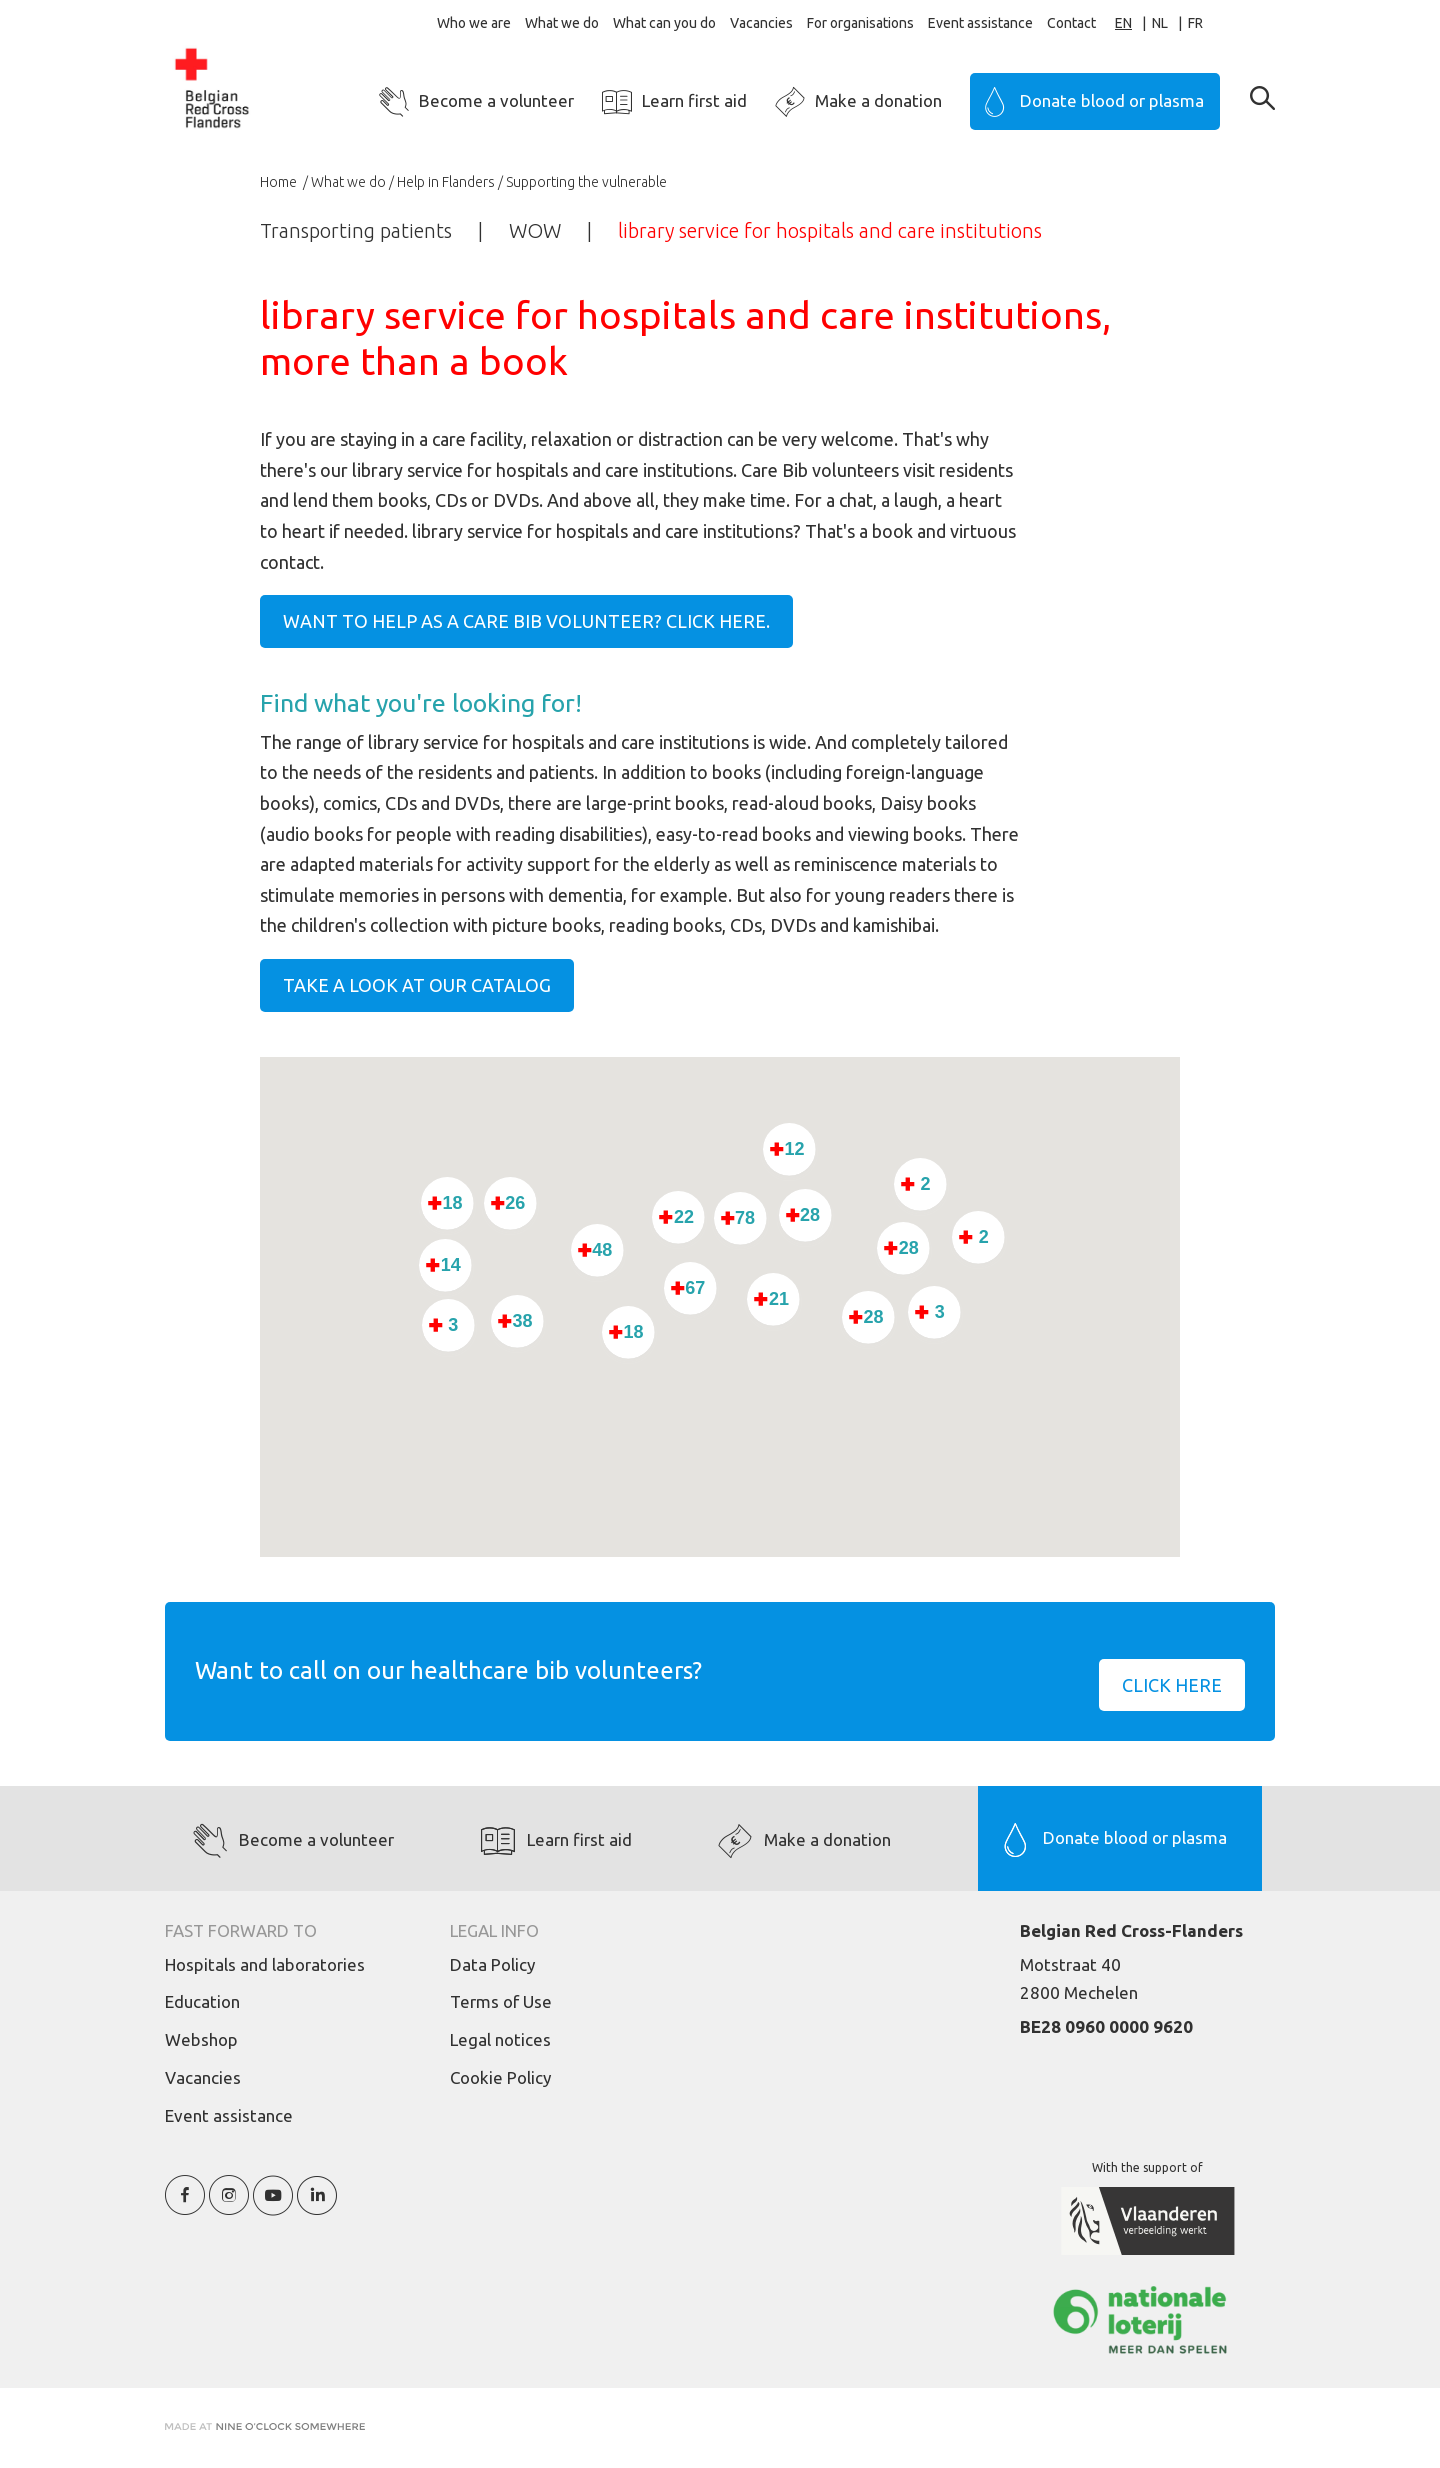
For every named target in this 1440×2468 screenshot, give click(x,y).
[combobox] (1133, 23)
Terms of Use (501, 2001)
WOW (535, 230)
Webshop (201, 2039)
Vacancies (761, 23)
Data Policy (492, 1964)
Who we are (474, 23)
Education (202, 2001)
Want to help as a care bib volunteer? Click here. (526, 621)
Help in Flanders (446, 182)
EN (1123, 23)
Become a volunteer (496, 100)
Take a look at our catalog (417, 985)
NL (1160, 23)
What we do (562, 23)
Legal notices (500, 2039)
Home (280, 182)
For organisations (860, 23)
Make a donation (878, 100)
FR (1195, 23)
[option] (1170, 23)
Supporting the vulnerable (586, 182)
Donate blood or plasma (1112, 100)
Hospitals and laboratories (265, 1964)
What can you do (664, 23)
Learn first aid (694, 100)
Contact (1071, 23)
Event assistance (980, 23)
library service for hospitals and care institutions (830, 230)
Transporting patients (356, 230)
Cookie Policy (500, 2077)
